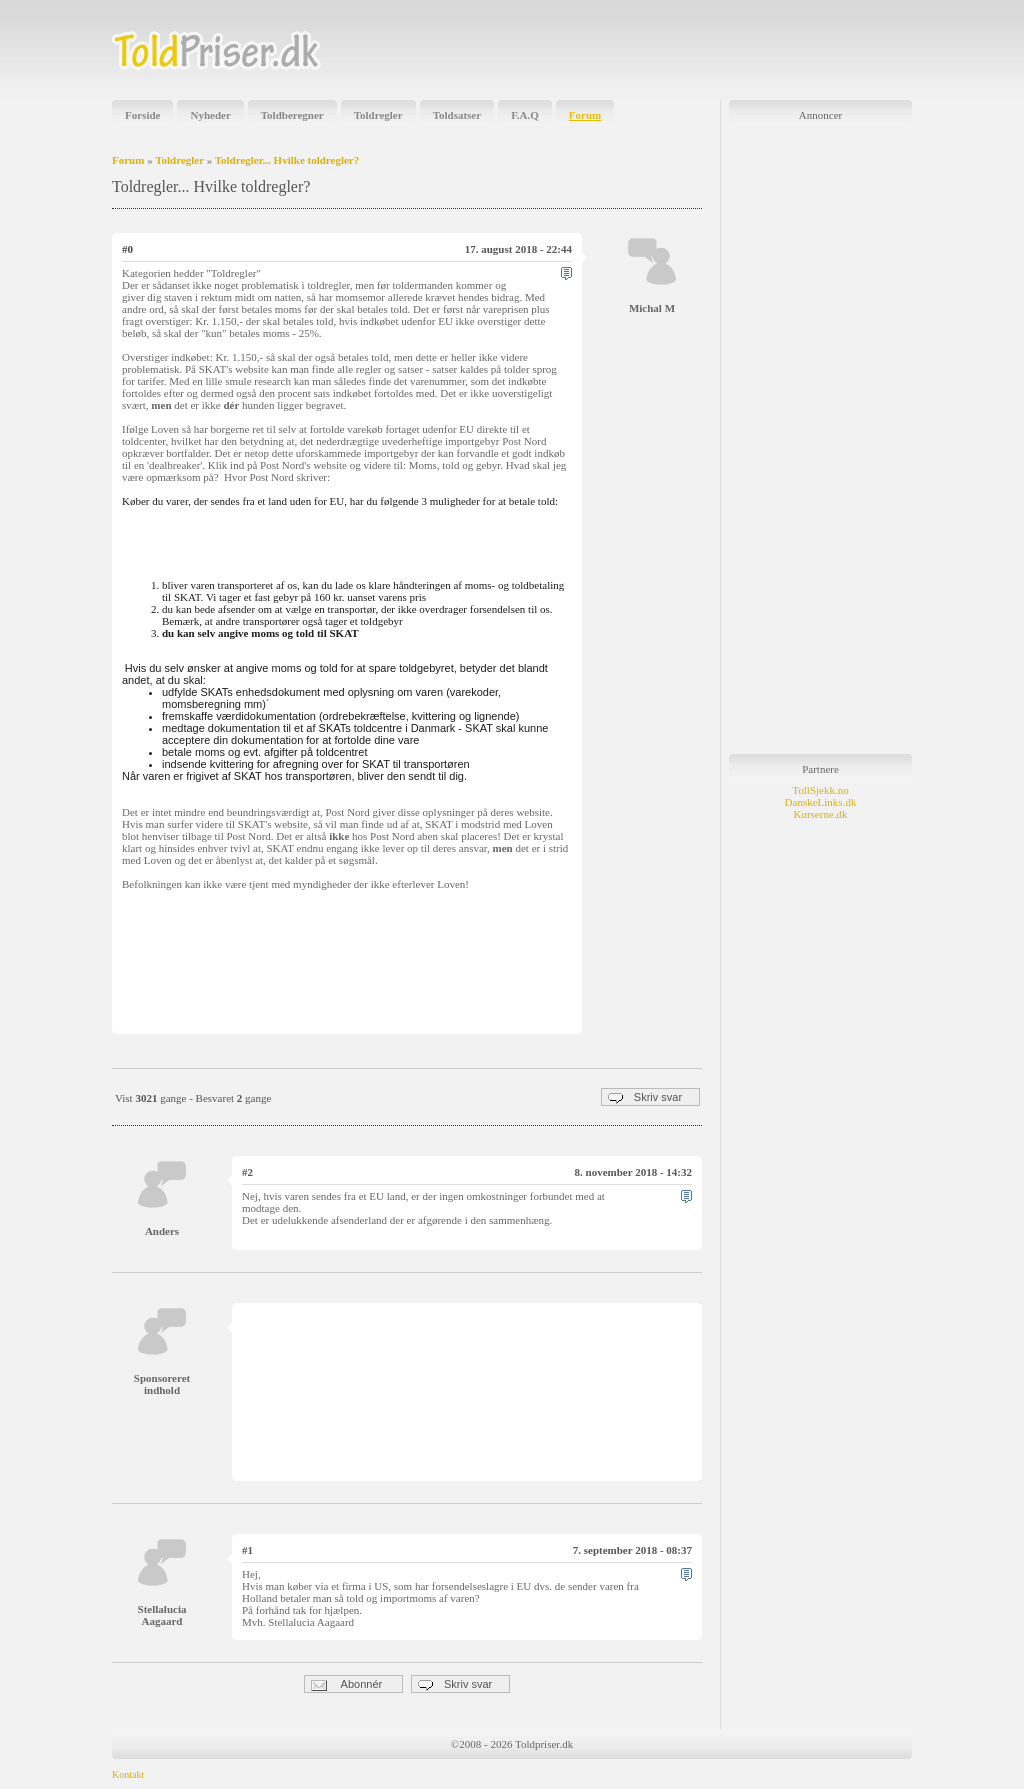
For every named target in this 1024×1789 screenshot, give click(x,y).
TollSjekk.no (820, 790)
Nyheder (210, 115)
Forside (142, 115)
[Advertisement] (678, 50)
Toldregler (378, 115)
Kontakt (128, 1774)
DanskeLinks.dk (821, 802)
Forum (585, 115)
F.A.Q (525, 115)
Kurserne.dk (820, 814)
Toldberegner (292, 115)
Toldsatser (457, 115)
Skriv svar (645, 1097)
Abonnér (346, 1684)
